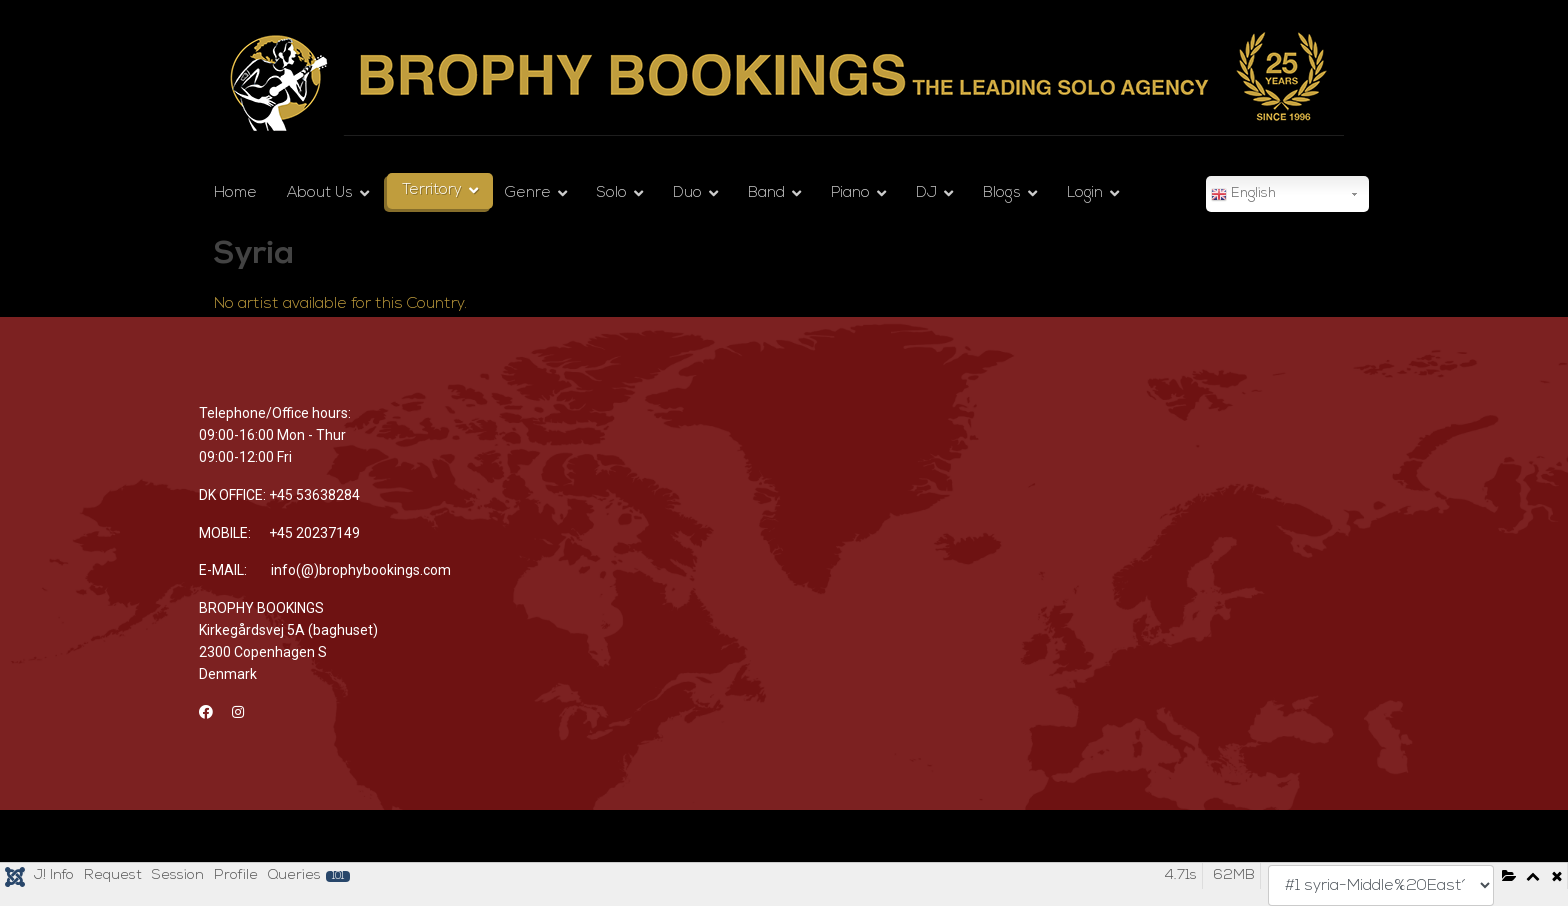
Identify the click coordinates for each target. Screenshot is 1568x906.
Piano (850, 193)
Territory (432, 190)
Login (1085, 193)
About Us (320, 193)
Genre (528, 193)
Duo (687, 193)
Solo (612, 193)
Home (235, 193)
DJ (926, 193)
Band (766, 193)
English (1243, 195)
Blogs (1002, 193)
